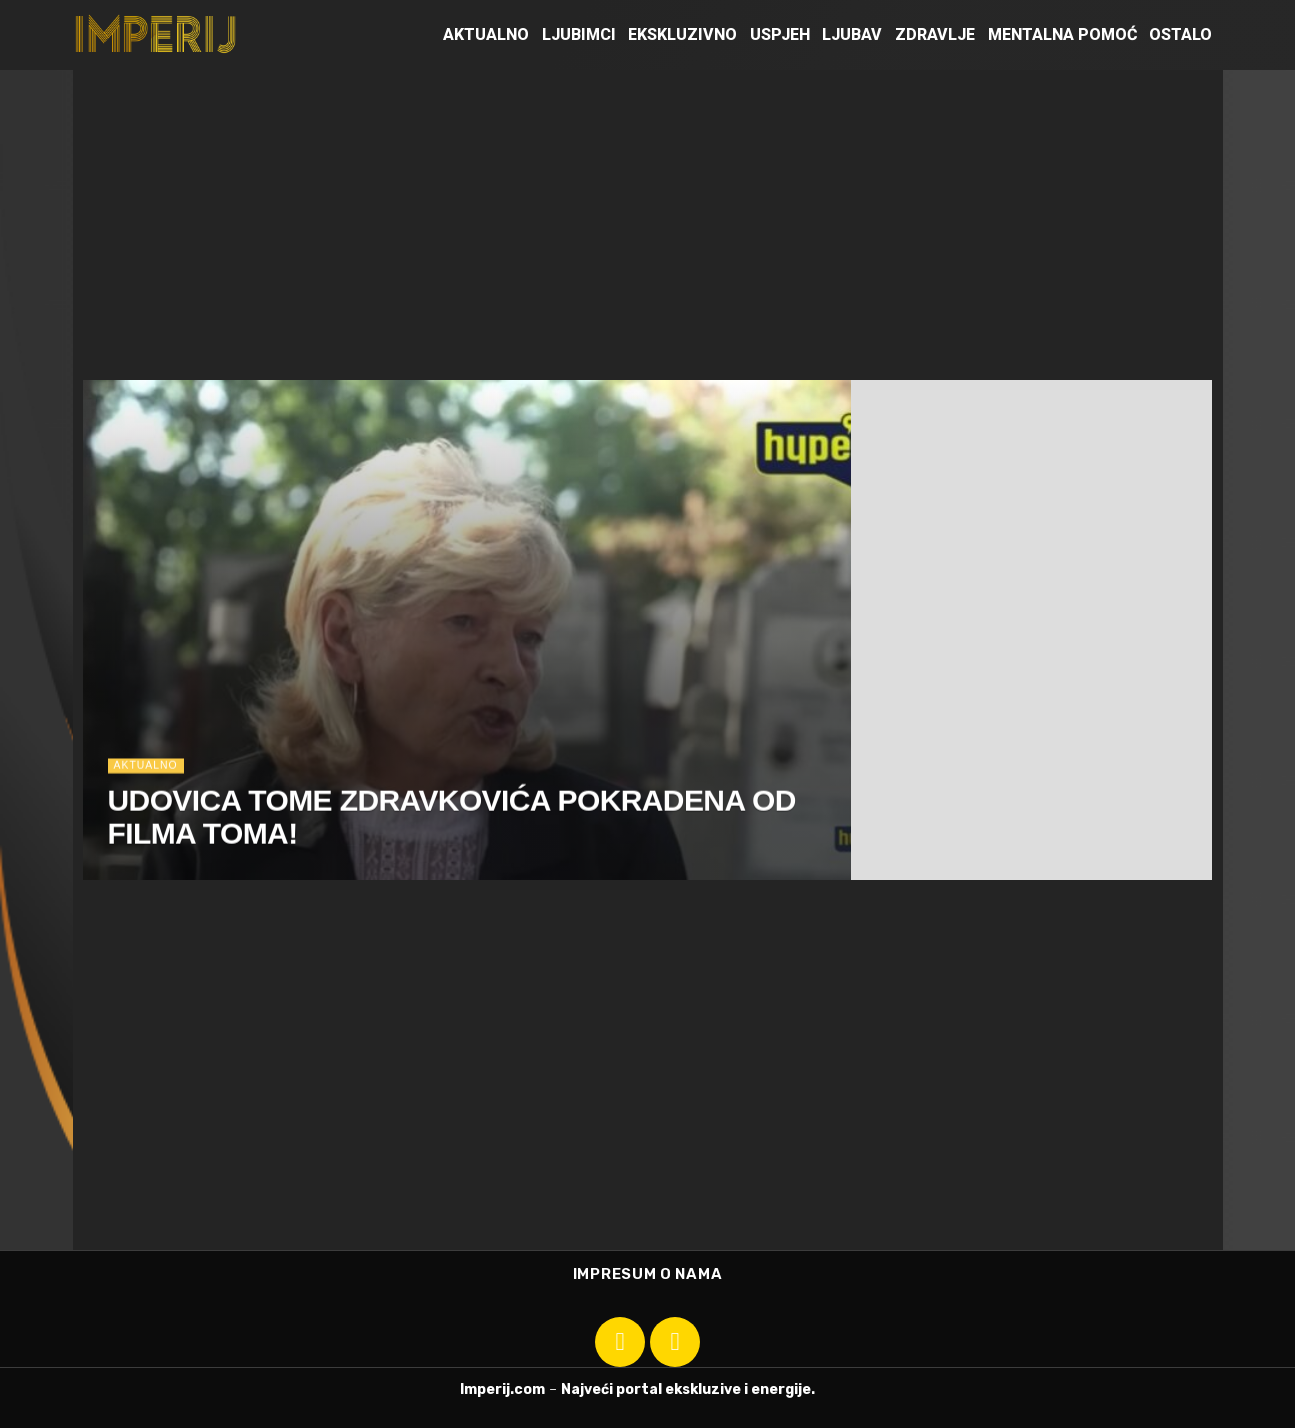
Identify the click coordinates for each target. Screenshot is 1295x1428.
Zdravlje (935, 34)
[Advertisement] (648, 220)
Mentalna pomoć (1062, 34)
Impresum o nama (648, 1274)
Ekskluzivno (682, 34)
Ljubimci (579, 34)
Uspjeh (780, 34)
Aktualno (486, 34)
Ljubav (852, 34)
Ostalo (1180, 34)
